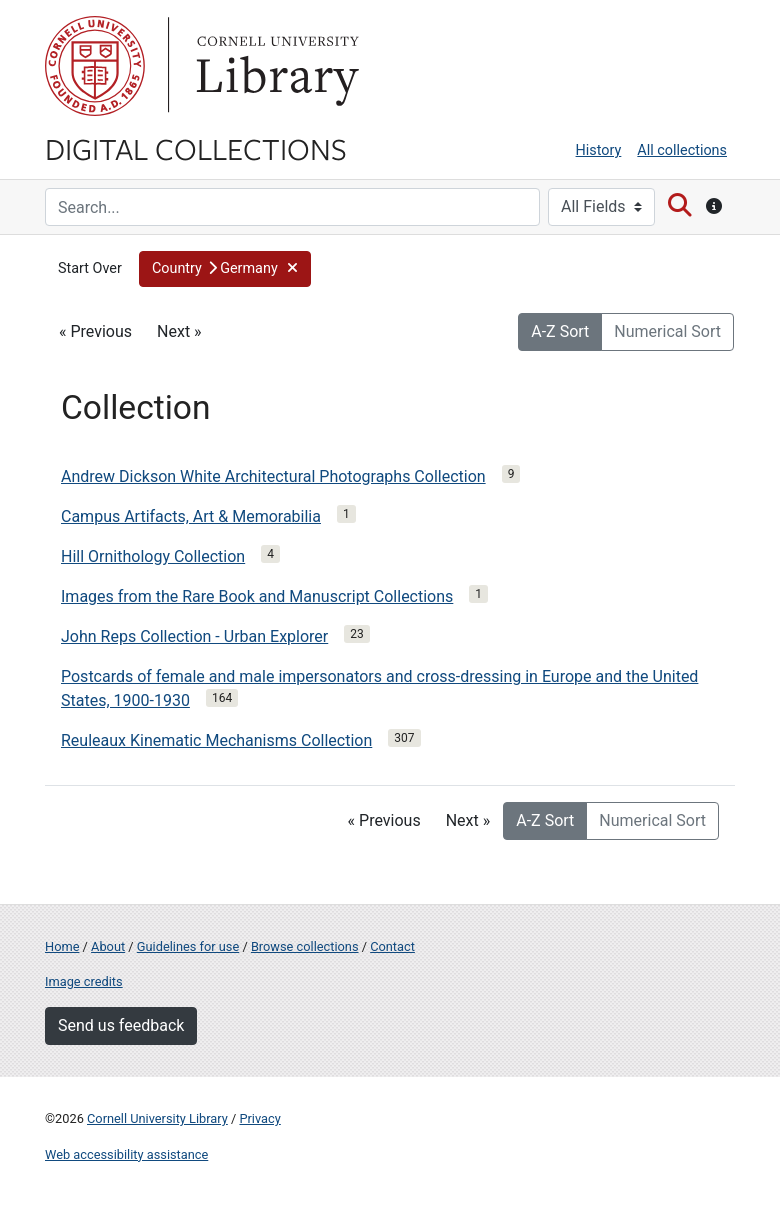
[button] (225, 269)
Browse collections (305, 946)
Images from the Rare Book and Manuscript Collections (257, 596)
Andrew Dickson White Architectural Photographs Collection (273, 476)
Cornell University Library (157, 1118)
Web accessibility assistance (126, 1154)
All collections (682, 150)
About (108, 946)
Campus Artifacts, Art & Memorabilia (191, 516)
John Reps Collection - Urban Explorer (194, 636)
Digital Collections (196, 148)
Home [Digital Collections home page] (62, 946)
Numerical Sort (667, 331)
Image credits (84, 981)
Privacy (259, 1118)
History (599, 150)
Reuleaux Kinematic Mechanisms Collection (216, 740)
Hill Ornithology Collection (153, 556)
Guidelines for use (188, 946)
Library (275, 66)
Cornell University (95, 66)
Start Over (90, 268)
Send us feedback (121, 1025)
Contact (392, 946)
